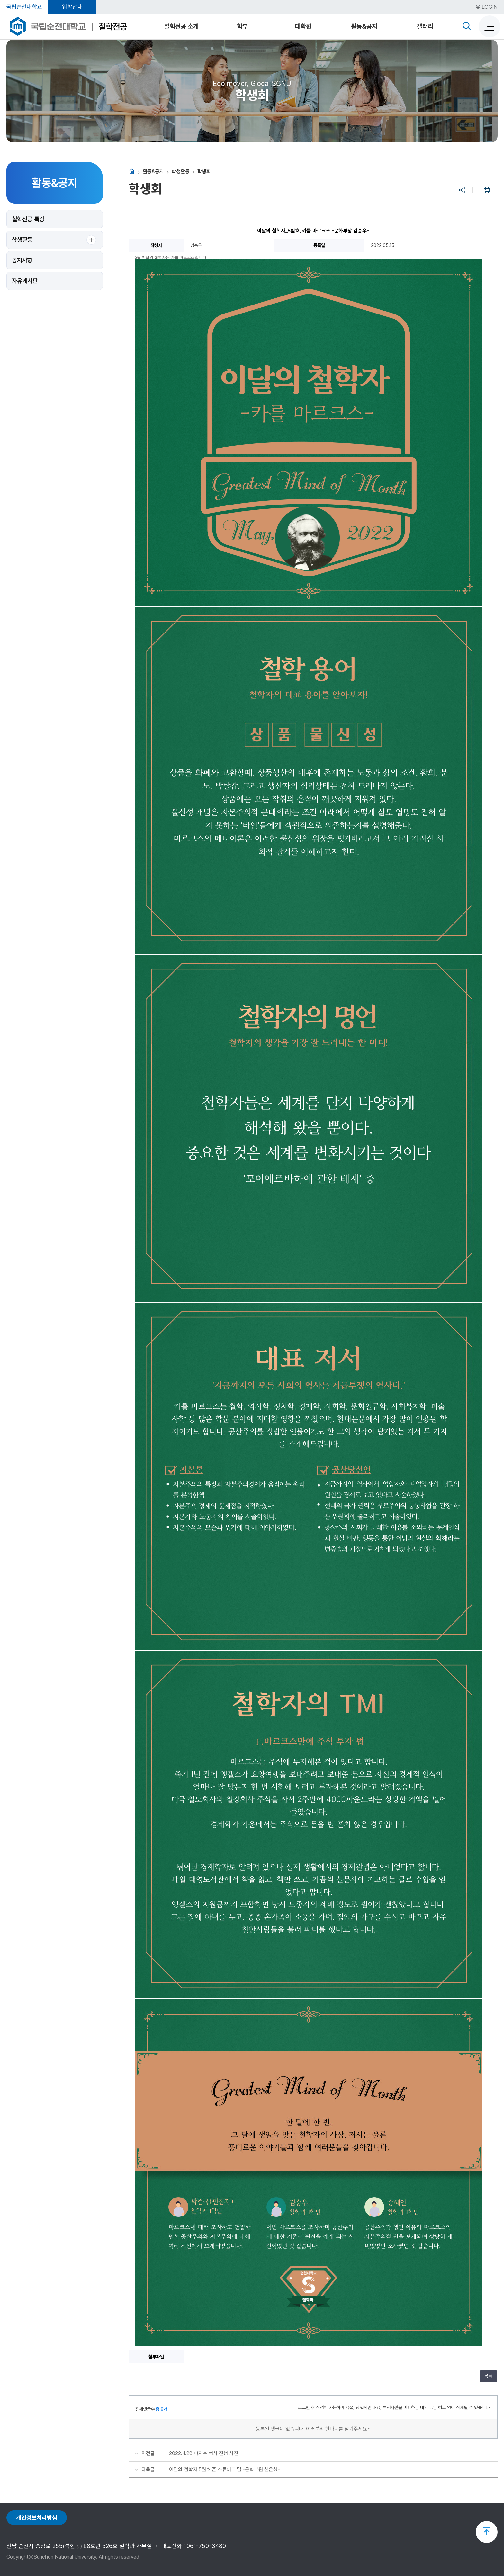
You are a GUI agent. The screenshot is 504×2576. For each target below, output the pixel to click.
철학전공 (113, 27)
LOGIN (487, 7)
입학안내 (72, 6)
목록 (488, 2376)
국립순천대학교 (24, 6)
